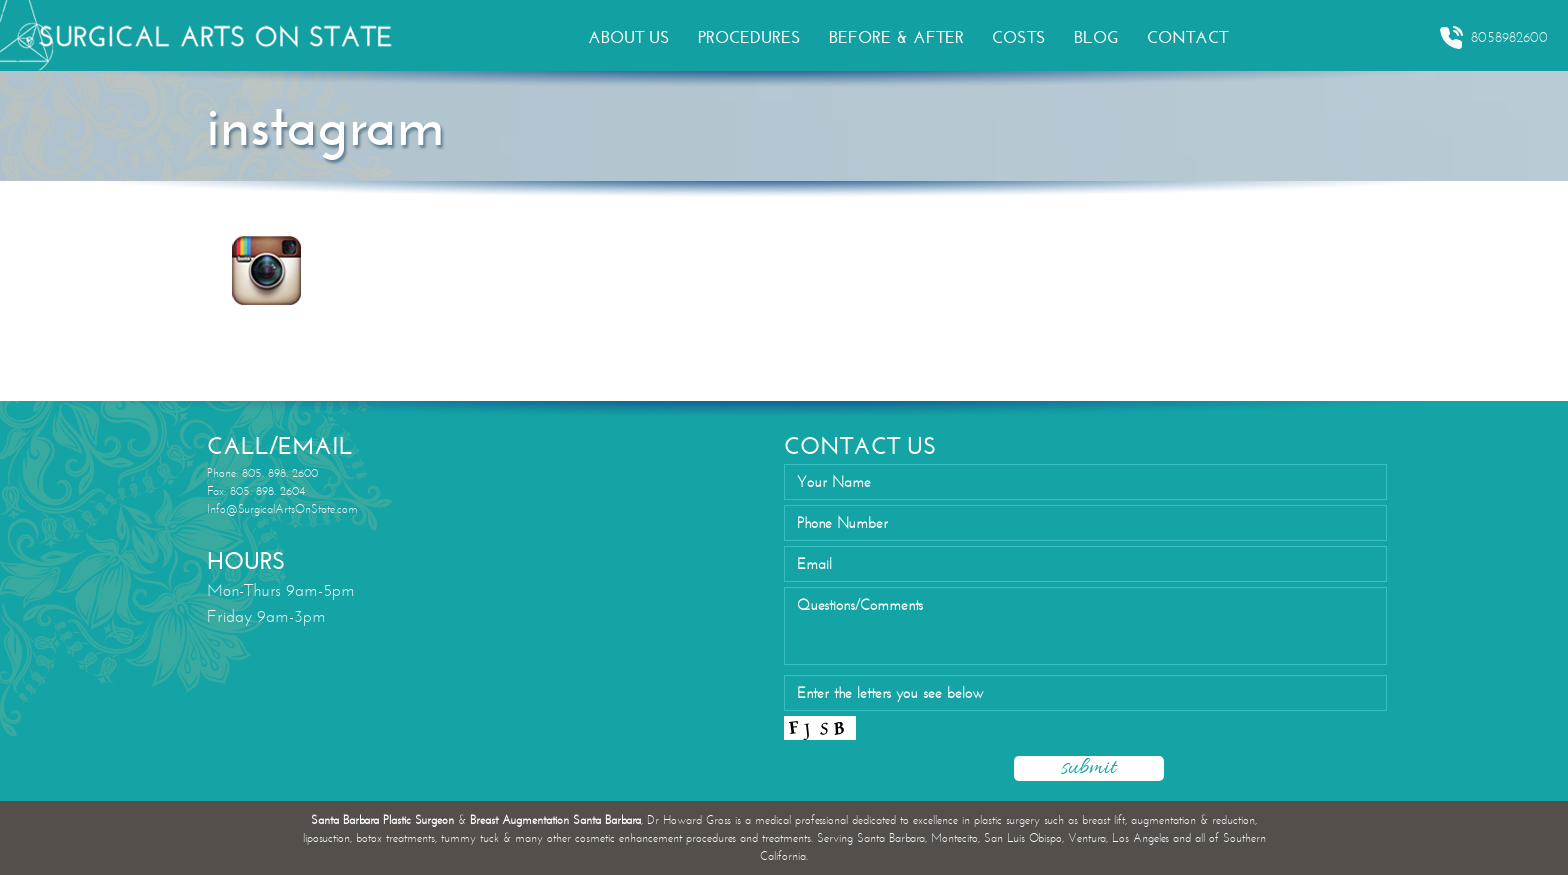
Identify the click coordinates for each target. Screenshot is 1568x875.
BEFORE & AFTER (896, 37)
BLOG (1096, 37)
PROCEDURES (749, 37)
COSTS (1019, 37)
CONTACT (1187, 37)
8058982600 (1493, 38)
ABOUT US (629, 37)
